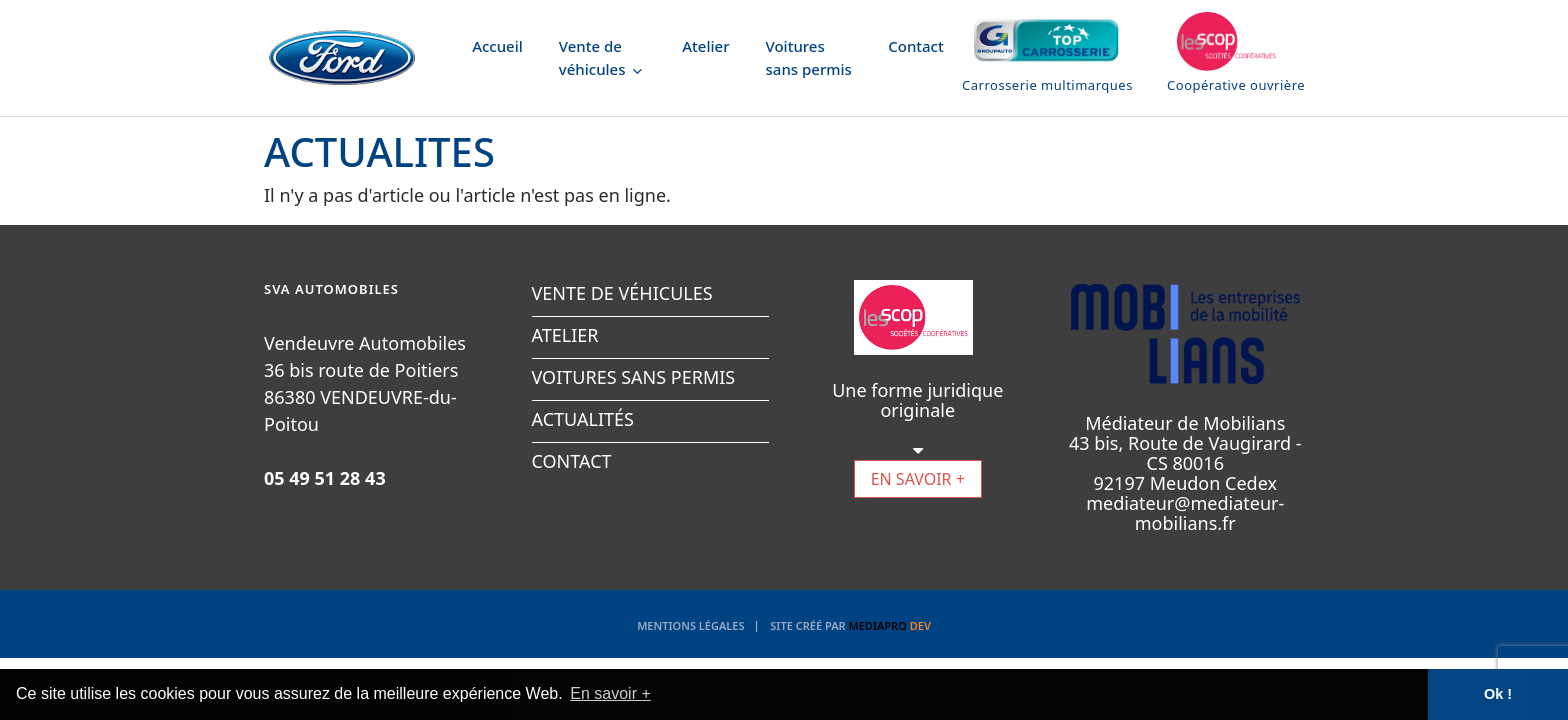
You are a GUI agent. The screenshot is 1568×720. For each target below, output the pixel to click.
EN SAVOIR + (918, 479)
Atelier (705, 46)
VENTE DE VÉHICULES (622, 293)
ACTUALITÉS (583, 419)
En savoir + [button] (610, 693)
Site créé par (850, 625)
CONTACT (572, 461)
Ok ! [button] (1498, 694)
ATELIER (565, 335)
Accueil (497, 46)
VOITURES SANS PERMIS (634, 377)
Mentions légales (690, 625)
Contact (916, 46)
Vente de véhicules (601, 57)
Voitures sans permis (809, 57)
